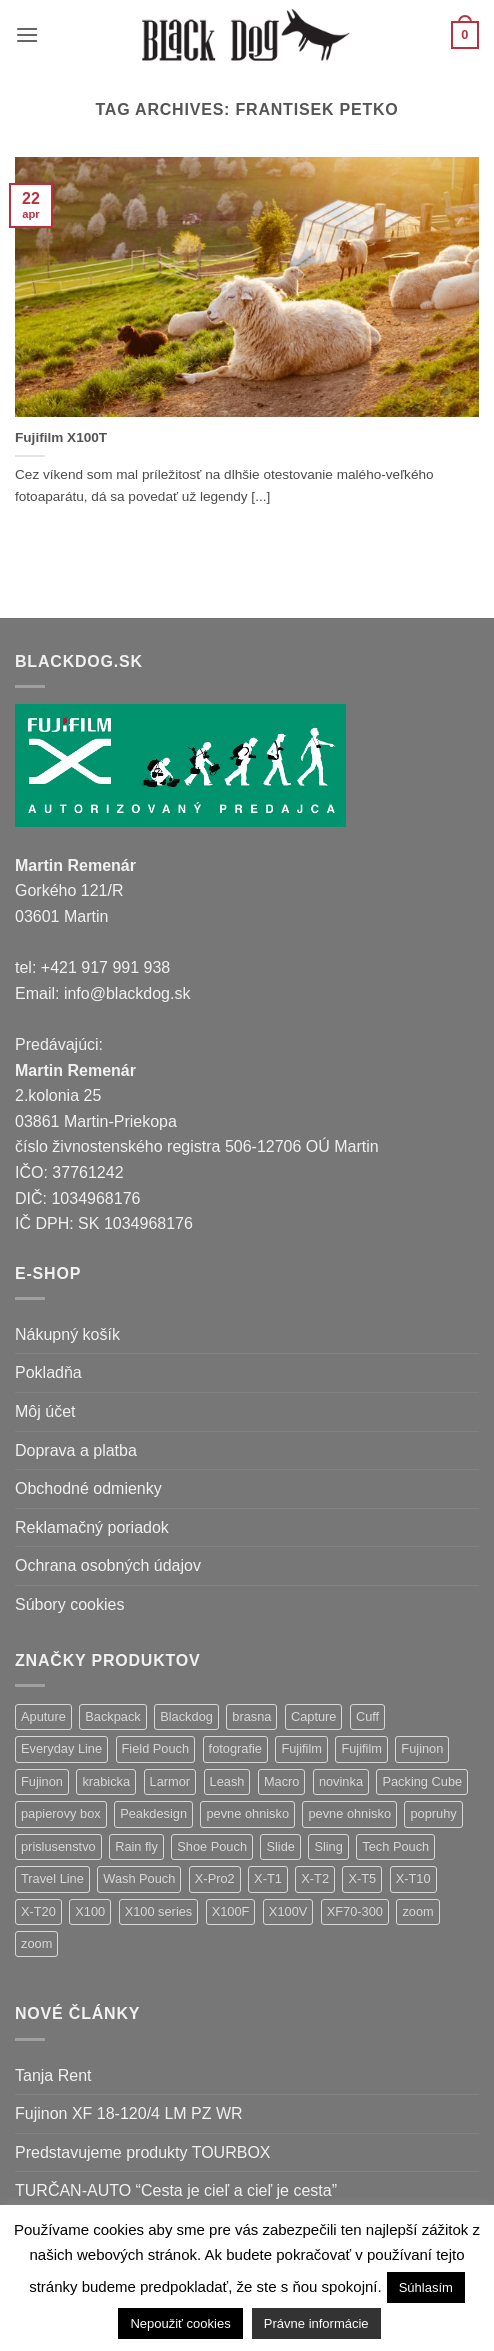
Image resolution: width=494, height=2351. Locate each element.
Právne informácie (316, 2323)
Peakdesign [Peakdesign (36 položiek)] (153, 1813)
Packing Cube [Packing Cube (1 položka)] (422, 1781)
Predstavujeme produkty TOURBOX (143, 2152)
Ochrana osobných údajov (108, 1565)
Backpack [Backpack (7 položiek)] (112, 1716)
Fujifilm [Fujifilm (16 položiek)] (361, 1748)
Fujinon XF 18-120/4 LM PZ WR (129, 2113)
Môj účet (45, 1411)
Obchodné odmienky (88, 1488)
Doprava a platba (76, 1450)
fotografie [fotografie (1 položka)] (235, 1748)
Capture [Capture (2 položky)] (314, 1716)
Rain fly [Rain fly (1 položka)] (136, 1846)
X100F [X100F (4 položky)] (231, 1911)
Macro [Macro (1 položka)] (282, 1781)
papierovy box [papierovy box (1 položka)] (61, 1813)
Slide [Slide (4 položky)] (280, 1846)
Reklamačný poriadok (92, 1527)
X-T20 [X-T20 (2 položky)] (38, 1911)
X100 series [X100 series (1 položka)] (159, 1911)
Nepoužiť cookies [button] (180, 2323)
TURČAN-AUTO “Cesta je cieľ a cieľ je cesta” (176, 2190)
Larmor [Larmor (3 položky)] (170, 1781)
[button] (27, 34)
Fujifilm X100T (61, 437)
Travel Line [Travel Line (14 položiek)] (52, 1878)
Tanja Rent (53, 2075)
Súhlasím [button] (426, 2287)
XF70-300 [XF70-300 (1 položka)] (355, 1911)
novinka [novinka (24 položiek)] (341, 1781)
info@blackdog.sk (127, 993)
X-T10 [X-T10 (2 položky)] (413, 1878)
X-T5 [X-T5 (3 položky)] (362, 1878)
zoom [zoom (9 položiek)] (417, 1911)
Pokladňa (48, 1372)
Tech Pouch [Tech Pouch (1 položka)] (395, 1846)
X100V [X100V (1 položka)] (288, 1911)
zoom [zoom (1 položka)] (36, 1943)
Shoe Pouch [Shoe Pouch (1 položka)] (212, 1846)
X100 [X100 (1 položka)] (90, 1911)
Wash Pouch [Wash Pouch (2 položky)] (139, 1878)
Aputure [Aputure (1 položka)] (43, 1716)
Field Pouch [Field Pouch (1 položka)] (156, 1748)
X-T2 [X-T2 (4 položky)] (315, 1878)
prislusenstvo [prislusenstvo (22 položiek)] (58, 1846)
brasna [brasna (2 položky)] (251, 1716)
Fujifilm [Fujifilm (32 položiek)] (301, 1748)
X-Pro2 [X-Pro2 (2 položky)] (215, 1878)
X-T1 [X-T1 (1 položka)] (268, 1878)
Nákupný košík (67, 1334)
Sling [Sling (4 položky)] (328, 1846)
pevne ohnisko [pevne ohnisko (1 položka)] (349, 1813)
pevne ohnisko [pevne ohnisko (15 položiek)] (247, 1813)
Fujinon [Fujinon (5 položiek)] (42, 1781)
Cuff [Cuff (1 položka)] (367, 1716)
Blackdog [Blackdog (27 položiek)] (186, 1716)
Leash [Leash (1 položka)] (227, 1781)
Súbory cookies (69, 1604)
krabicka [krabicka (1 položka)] (106, 1781)
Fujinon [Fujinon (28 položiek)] (422, 1748)
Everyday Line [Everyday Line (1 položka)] (61, 1748)
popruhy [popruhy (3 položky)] (433, 1813)
